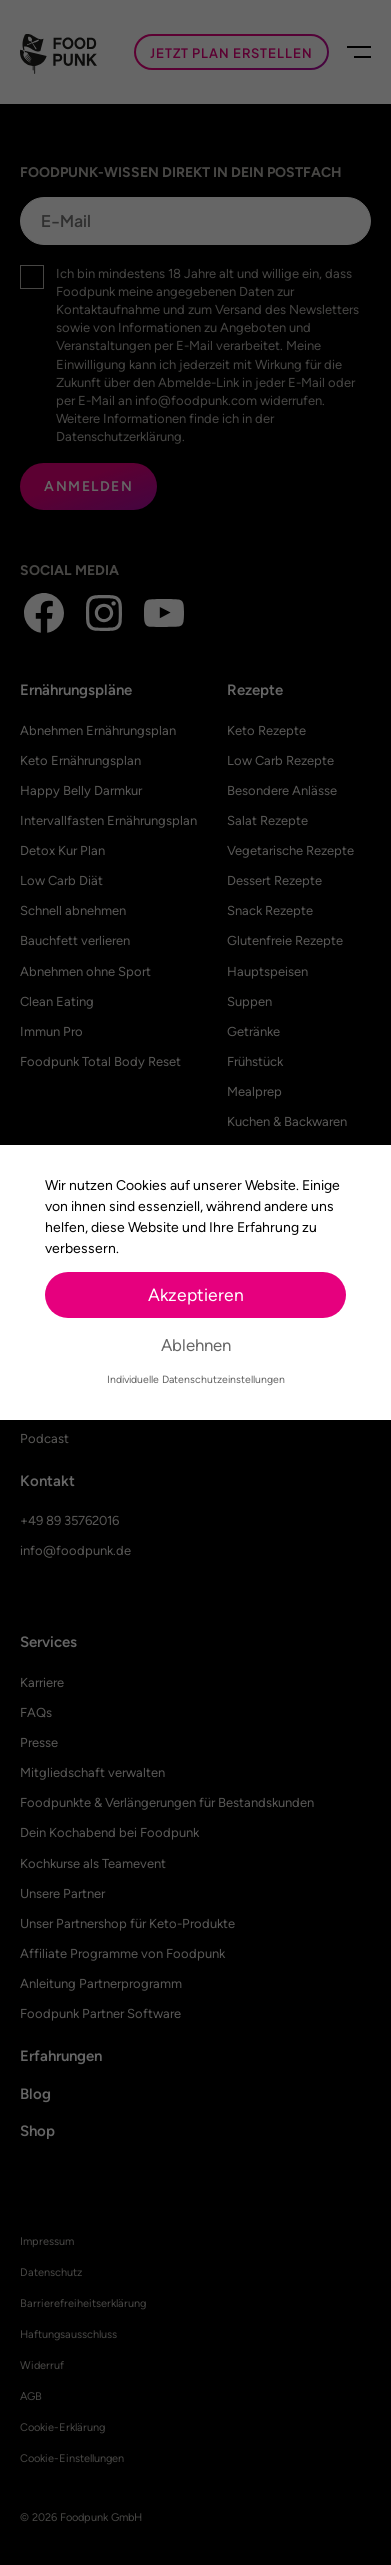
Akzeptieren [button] (196, 1294)
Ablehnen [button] (196, 1345)
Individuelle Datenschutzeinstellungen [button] (196, 1379)
